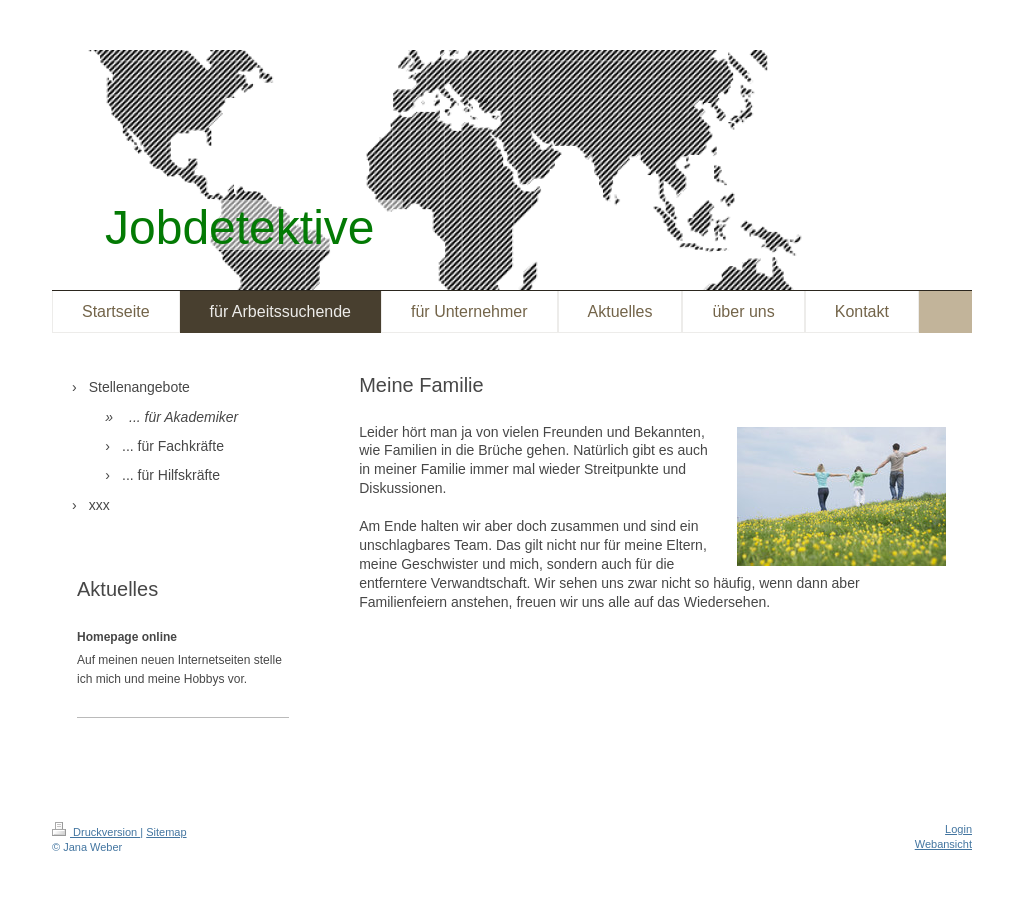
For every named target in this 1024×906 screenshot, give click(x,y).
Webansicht (943, 844)
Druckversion (96, 832)
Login (958, 829)
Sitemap (166, 832)
